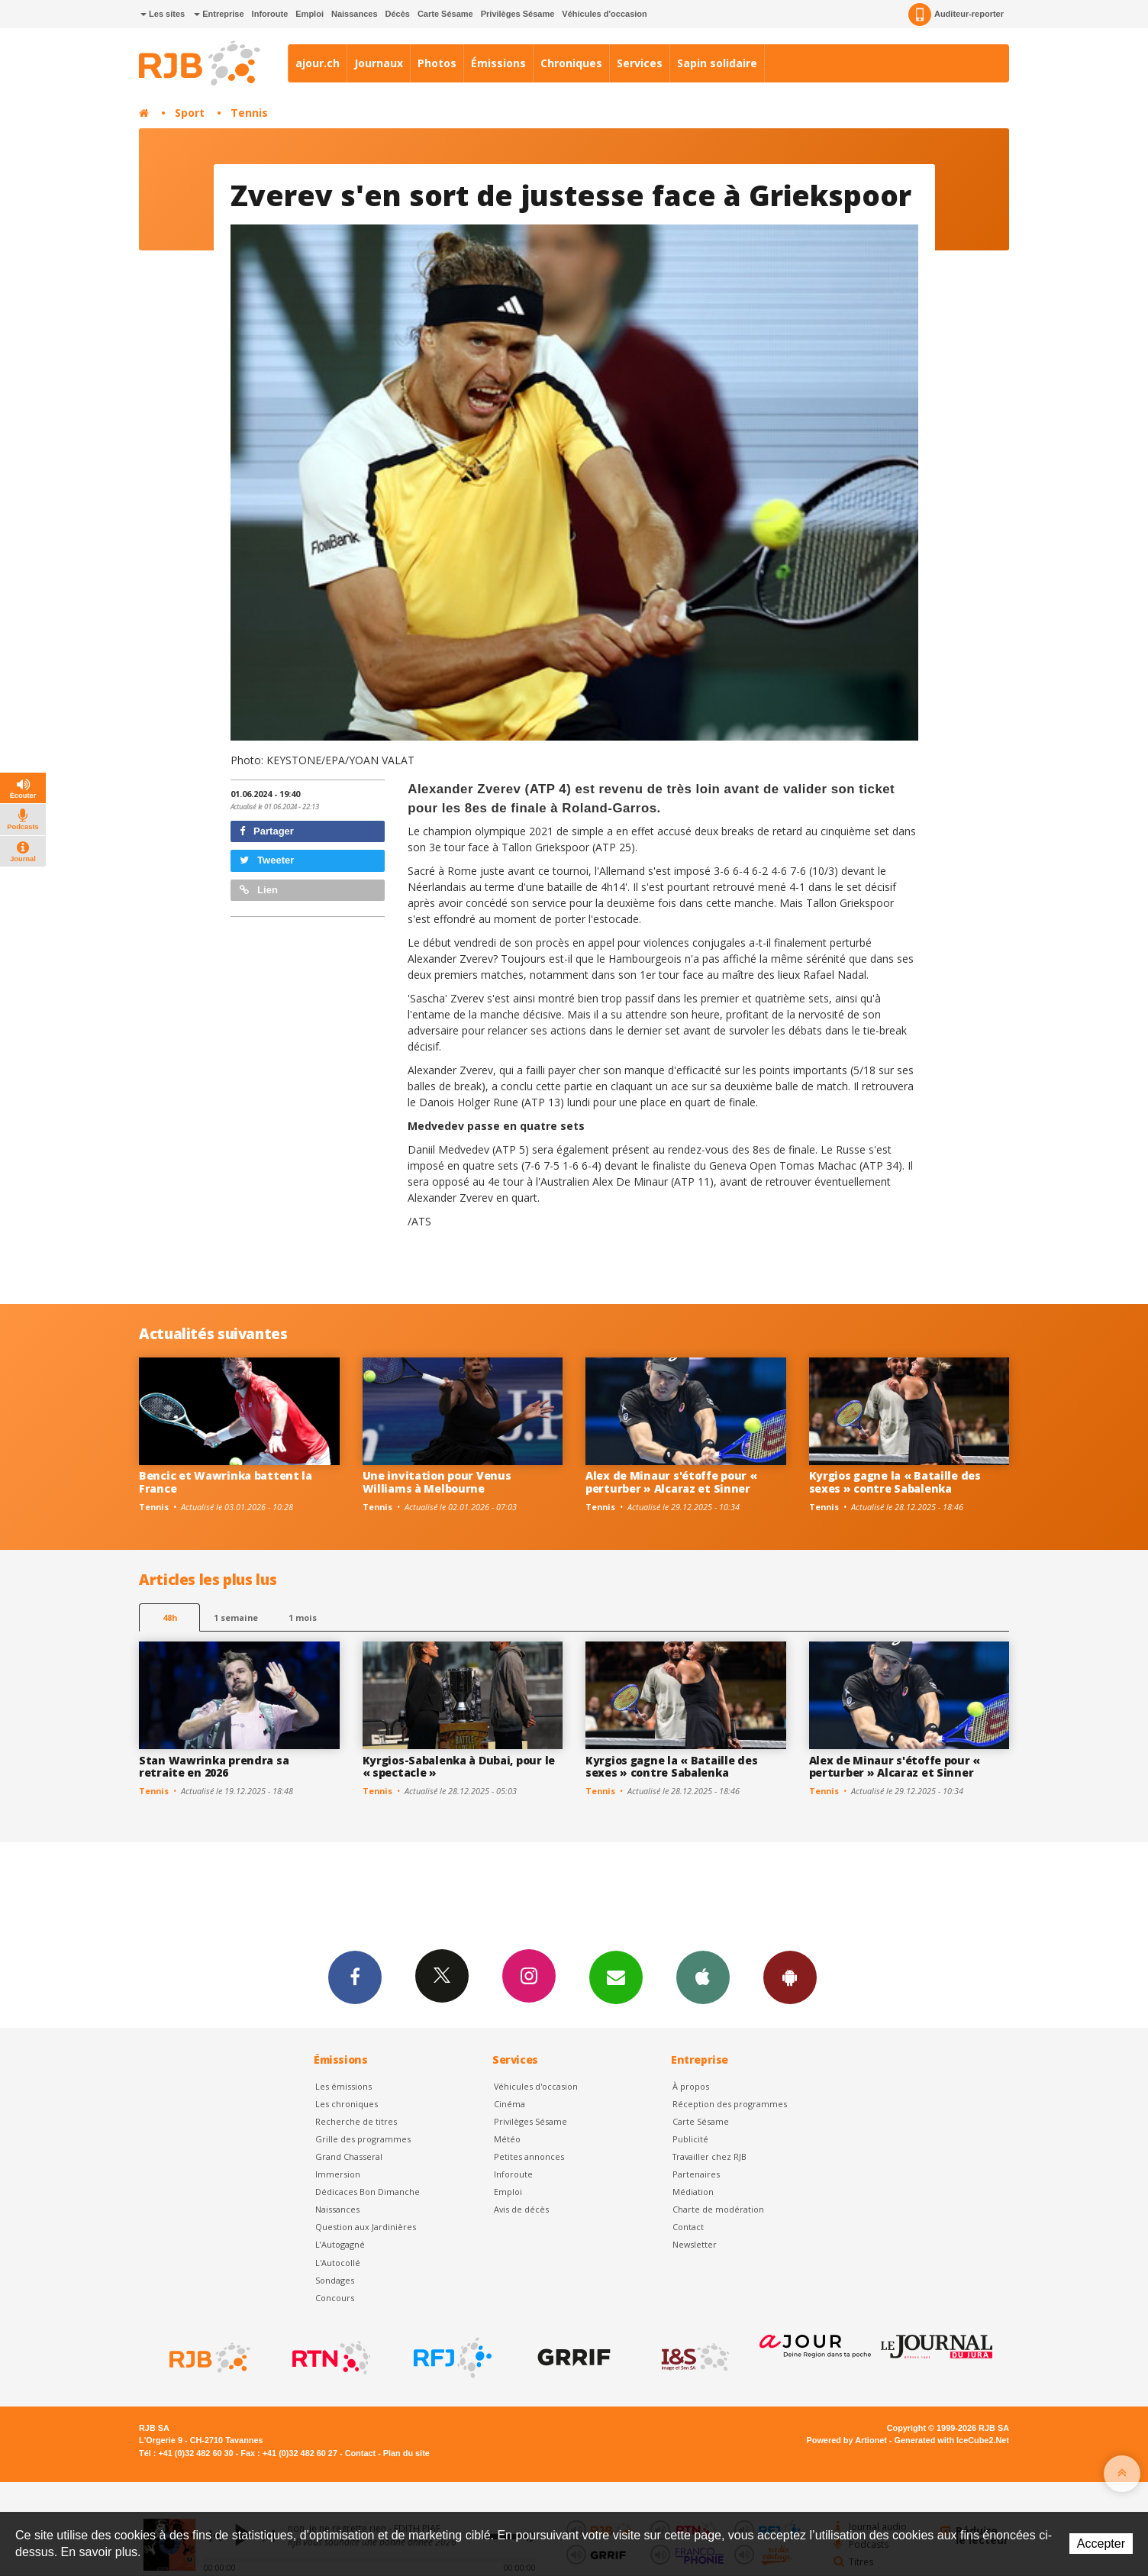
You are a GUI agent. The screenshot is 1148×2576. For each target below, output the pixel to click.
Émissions (498, 63)
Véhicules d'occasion (604, 13)
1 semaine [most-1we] (236, 1617)
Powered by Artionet (847, 2440)
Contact (688, 2227)
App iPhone (703, 1977)
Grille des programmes (363, 2139)
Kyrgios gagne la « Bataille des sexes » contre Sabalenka (895, 1482)
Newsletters (616, 1977)
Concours (334, 2298)
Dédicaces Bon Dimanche (367, 2192)
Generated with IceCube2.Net (952, 2440)
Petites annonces (529, 2156)
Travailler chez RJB (709, 2156)
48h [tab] (170, 1617)
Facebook (355, 1977)
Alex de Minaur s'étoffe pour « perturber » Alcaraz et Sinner (671, 1482)
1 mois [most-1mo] (303, 1617)
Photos (437, 63)
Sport (190, 112)
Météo (507, 2139)
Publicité (690, 2139)
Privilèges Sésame (518, 13)
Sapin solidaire (717, 63)
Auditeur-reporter (956, 14)
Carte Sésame (445, 13)
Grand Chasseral (348, 2156)
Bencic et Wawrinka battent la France (225, 1482)
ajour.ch (317, 63)
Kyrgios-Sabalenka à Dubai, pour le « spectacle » (459, 1766)
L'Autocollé (337, 2263)
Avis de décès (521, 2209)
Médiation (693, 2192)
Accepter (1101, 2543)
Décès (397, 13)
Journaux (378, 63)
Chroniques (571, 63)
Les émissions (343, 2086)
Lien (259, 890)
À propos (690, 2086)
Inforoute (270, 13)
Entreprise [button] (218, 13)
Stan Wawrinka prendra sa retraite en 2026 (214, 1766)
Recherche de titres (356, 2121)
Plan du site (406, 2453)
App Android (790, 1977)
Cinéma (509, 2104)
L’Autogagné (340, 2244)
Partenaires (696, 2174)
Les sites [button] (162, 13)
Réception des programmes (729, 2104)
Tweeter (267, 860)
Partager (267, 831)
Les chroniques (346, 2104)
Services (640, 63)
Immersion (337, 2174)
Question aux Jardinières (365, 2227)
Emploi (309, 13)
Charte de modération (718, 2209)
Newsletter (694, 2244)
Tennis (249, 112)
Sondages (334, 2280)
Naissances (354, 13)
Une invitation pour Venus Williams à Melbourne (437, 1482)
